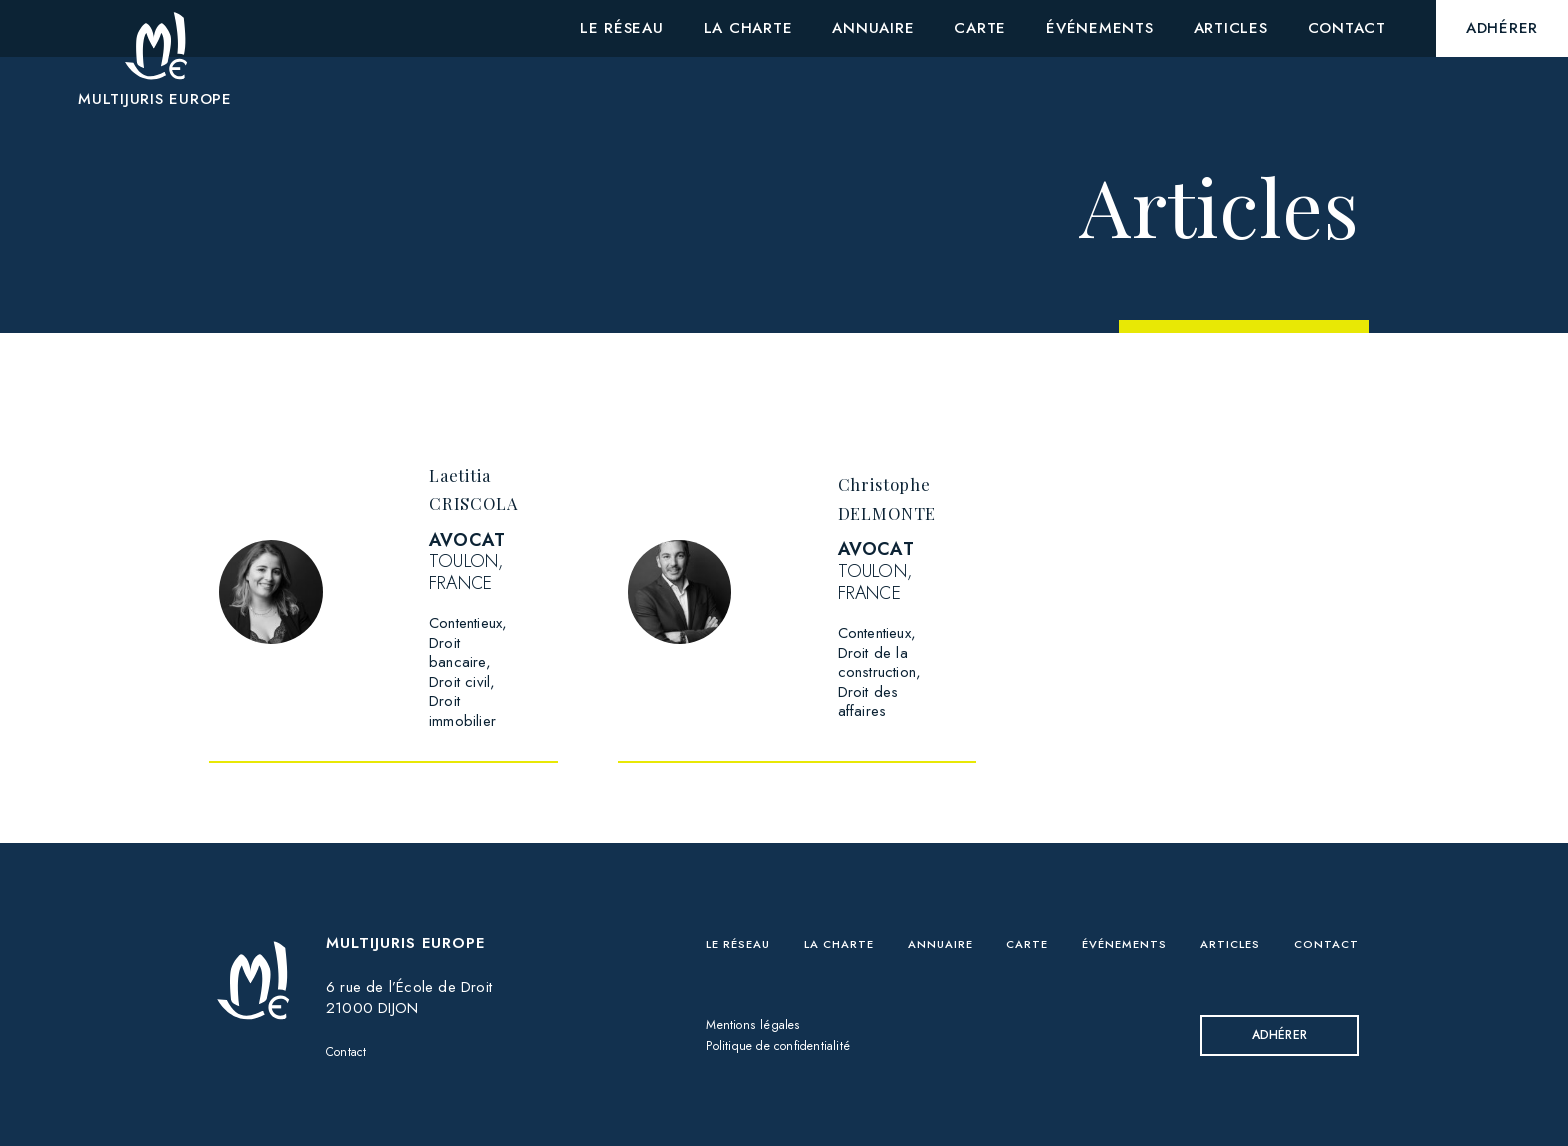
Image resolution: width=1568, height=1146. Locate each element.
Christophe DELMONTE (946, 495)
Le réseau (749, 904)
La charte (849, 904)
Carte (1030, 904)
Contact (350, 1012)
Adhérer (1273, 997)
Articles (1229, 904)
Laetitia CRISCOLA (492, 486)
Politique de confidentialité (791, 1009)
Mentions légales (760, 988)
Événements (1124, 904)
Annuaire (950, 904)
